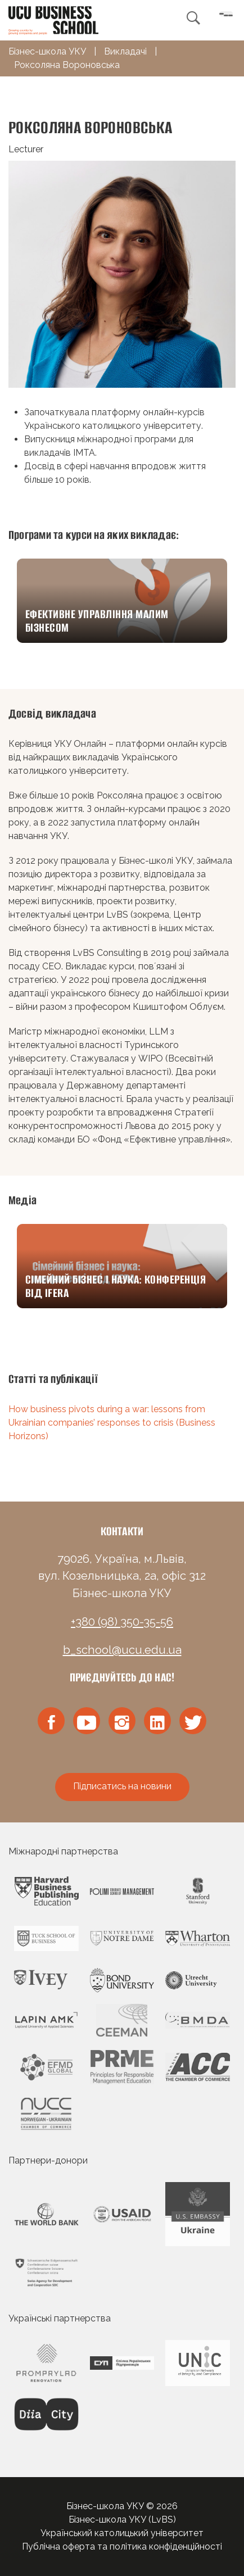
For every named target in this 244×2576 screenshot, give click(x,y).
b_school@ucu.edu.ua (122, 1650)
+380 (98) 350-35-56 (122, 1622)
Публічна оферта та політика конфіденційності (122, 2546)
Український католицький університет (122, 2533)
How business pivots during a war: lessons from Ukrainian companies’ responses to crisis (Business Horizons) (111, 1422)
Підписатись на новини (122, 1786)
